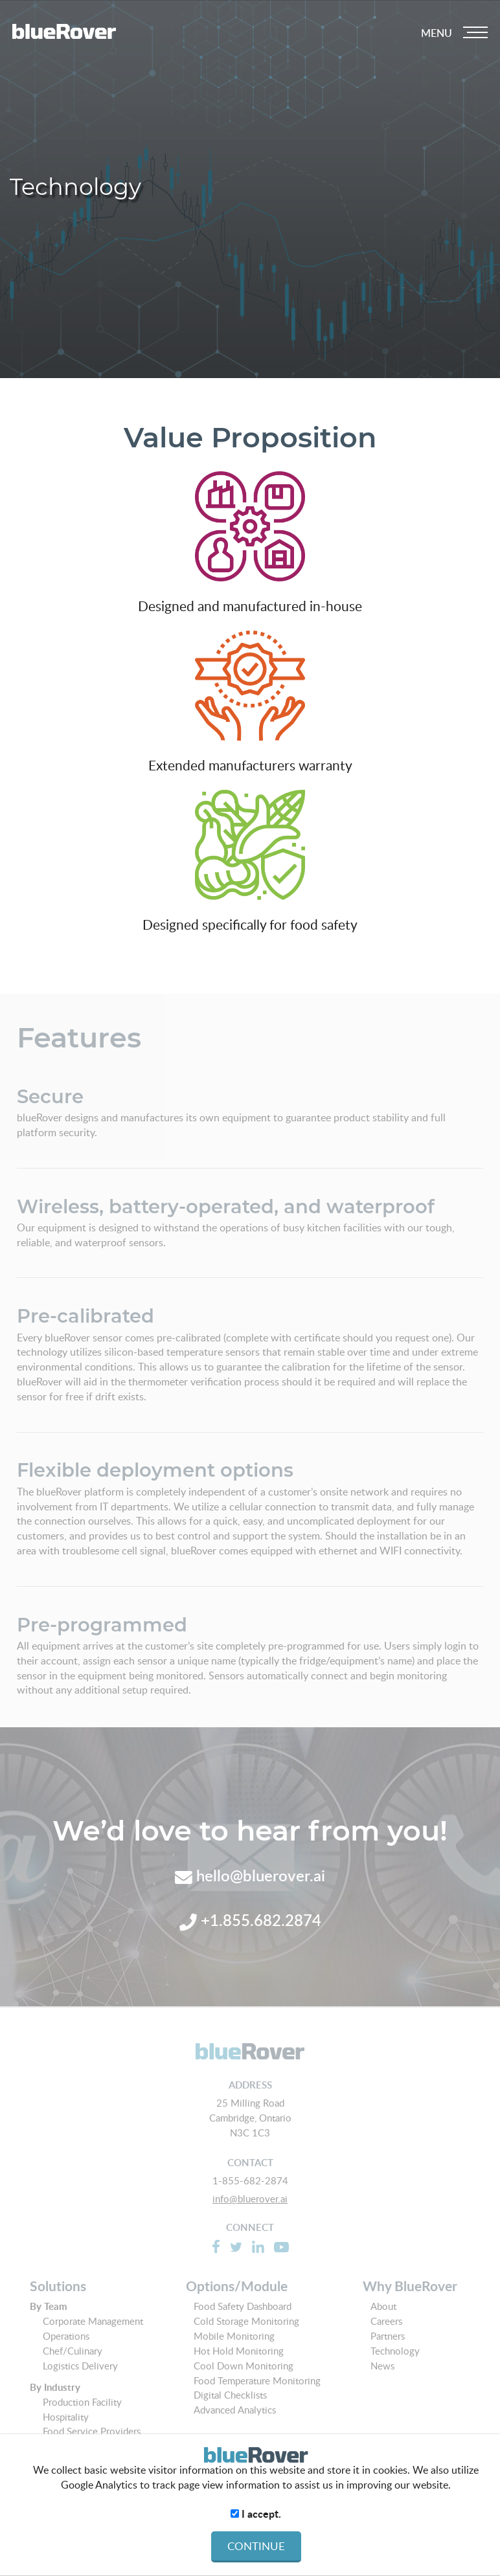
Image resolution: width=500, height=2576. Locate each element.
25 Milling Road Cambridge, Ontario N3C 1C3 (250, 2117)
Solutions (58, 2286)
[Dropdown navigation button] (454, 33)
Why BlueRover (410, 2286)
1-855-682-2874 (250, 2180)
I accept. (256, 2514)
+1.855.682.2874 (250, 1920)
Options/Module (237, 2286)
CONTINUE (256, 2545)
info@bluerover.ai (250, 2198)
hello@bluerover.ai (250, 1875)
